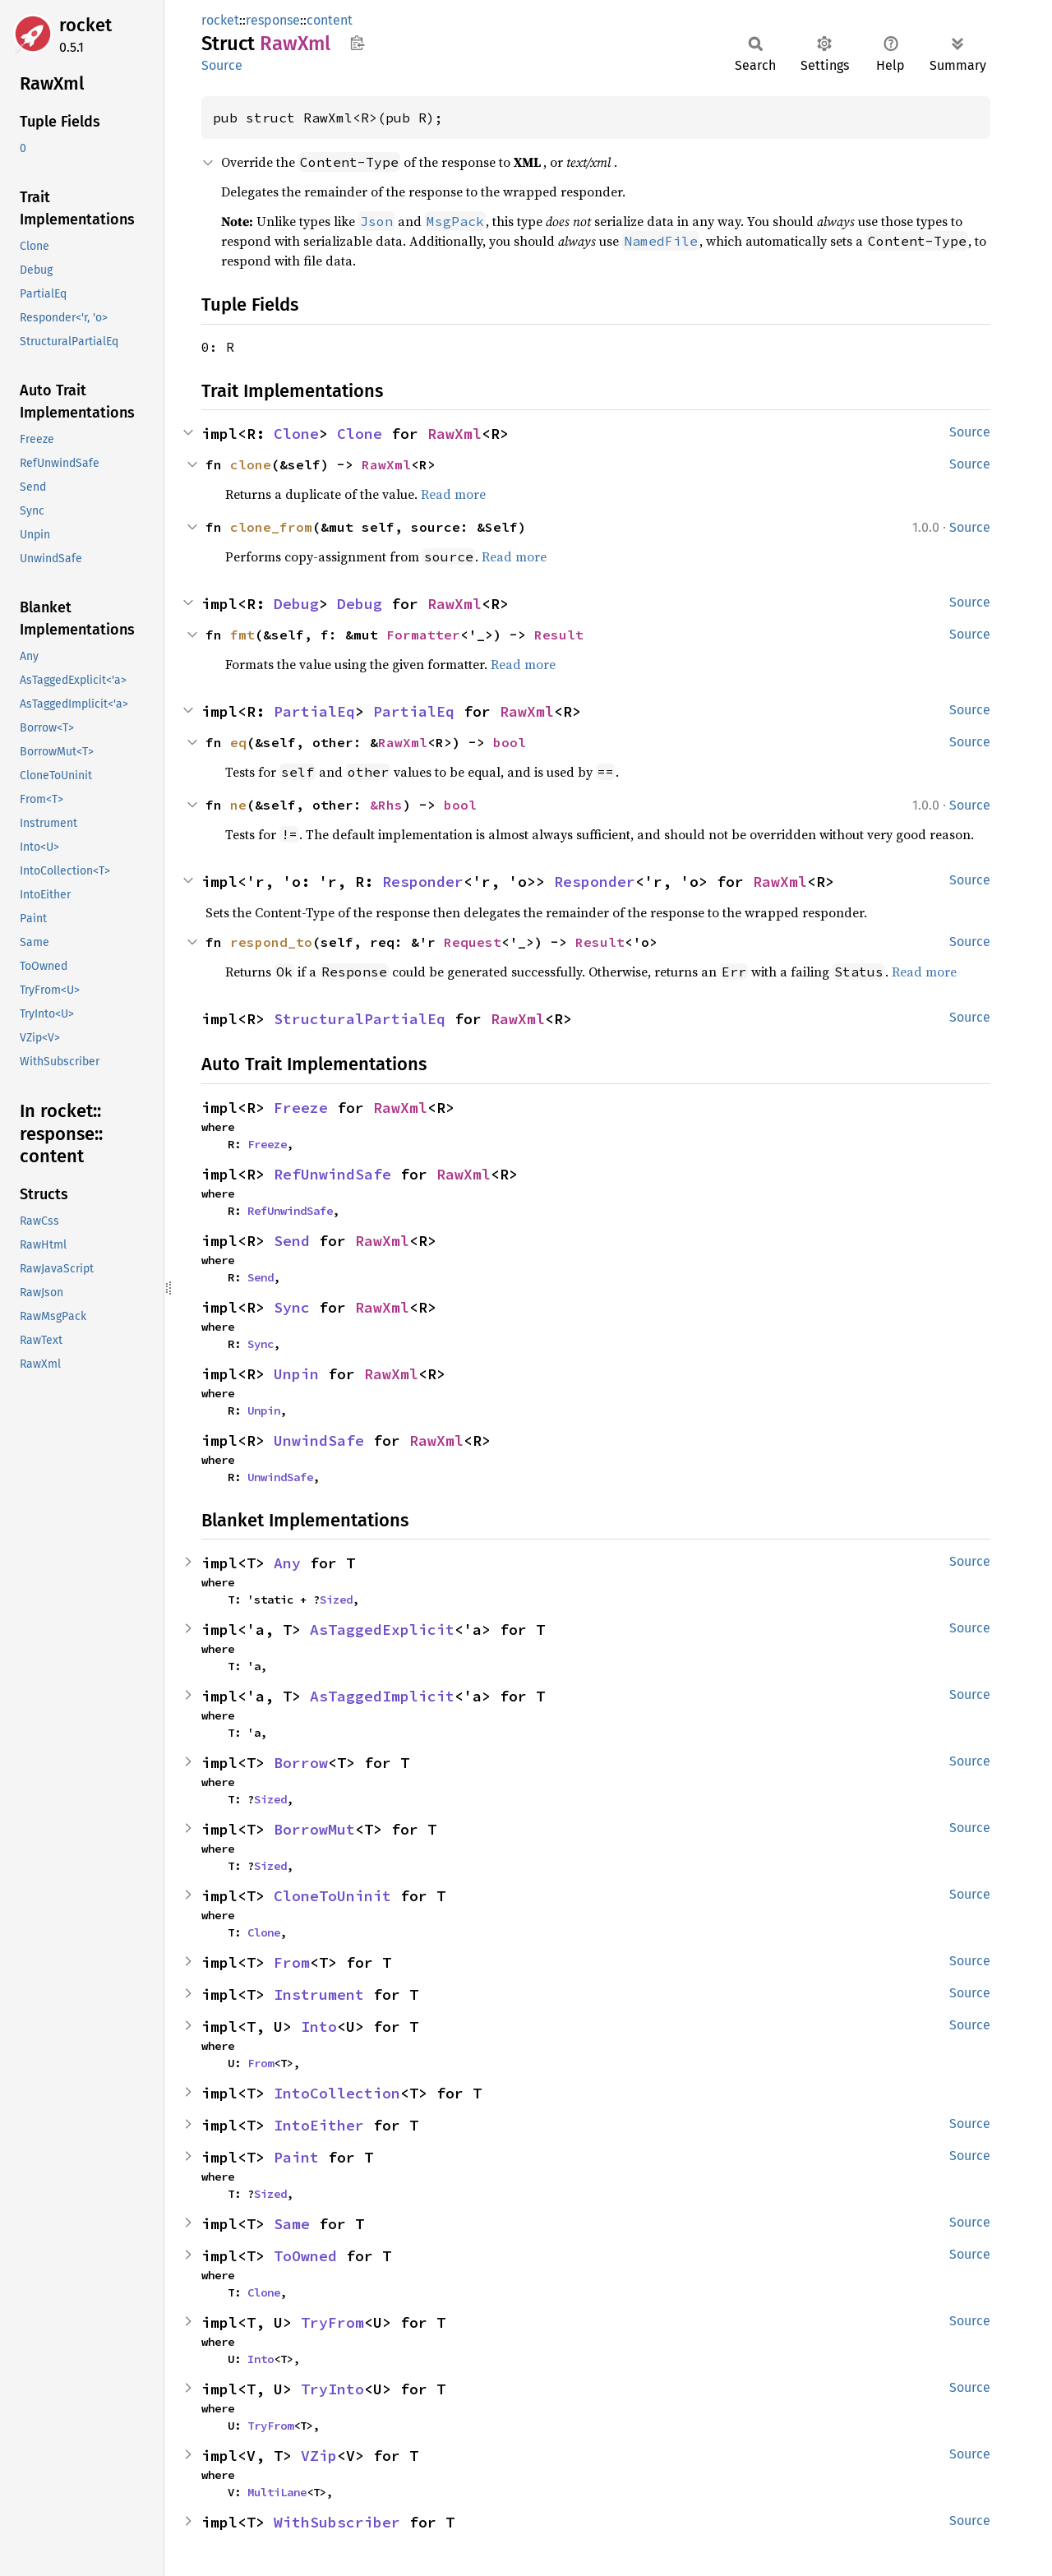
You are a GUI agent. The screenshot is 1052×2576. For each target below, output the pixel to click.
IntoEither (319, 2125)
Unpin (296, 1373)
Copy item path (357, 43)
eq (238, 742)
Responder (423, 881)
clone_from (271, 527)
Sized (336, 1599)
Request (472, 942)
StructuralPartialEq (359, 1018)
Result (559, 634)
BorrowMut (314, 1829)
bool (509, 742)
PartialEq (314, 711)
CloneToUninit (332, 1895)
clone (250, 464)
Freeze (301, 1107)
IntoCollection (337, 2093)
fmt (242, 634)
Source (221, 65)
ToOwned (305, 2255)
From (292, 1962)
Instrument (319, 1994)
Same (292, 2223)
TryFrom (332, 2322)
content (330, 20)
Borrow (301, 1762)
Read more (453, 494)
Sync (292, 1307)
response (273, 20)
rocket (85, 25)
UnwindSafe (319, 1440)
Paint (296, 2157)
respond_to (271, 942)
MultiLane (277, 2492)
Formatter (423, 634)
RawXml (454, 433)
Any (287, 1562)
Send (292, 1240)
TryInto (332, 2389)
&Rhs (386, 804)
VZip (319, 2455)
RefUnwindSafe (332, 1174)
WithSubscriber (337, 2522)
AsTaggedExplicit (382, 1629)
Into (319, 2026)
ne (238, 804)
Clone (296, 433)
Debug (296, 603)
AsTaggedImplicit (382, 1696)
